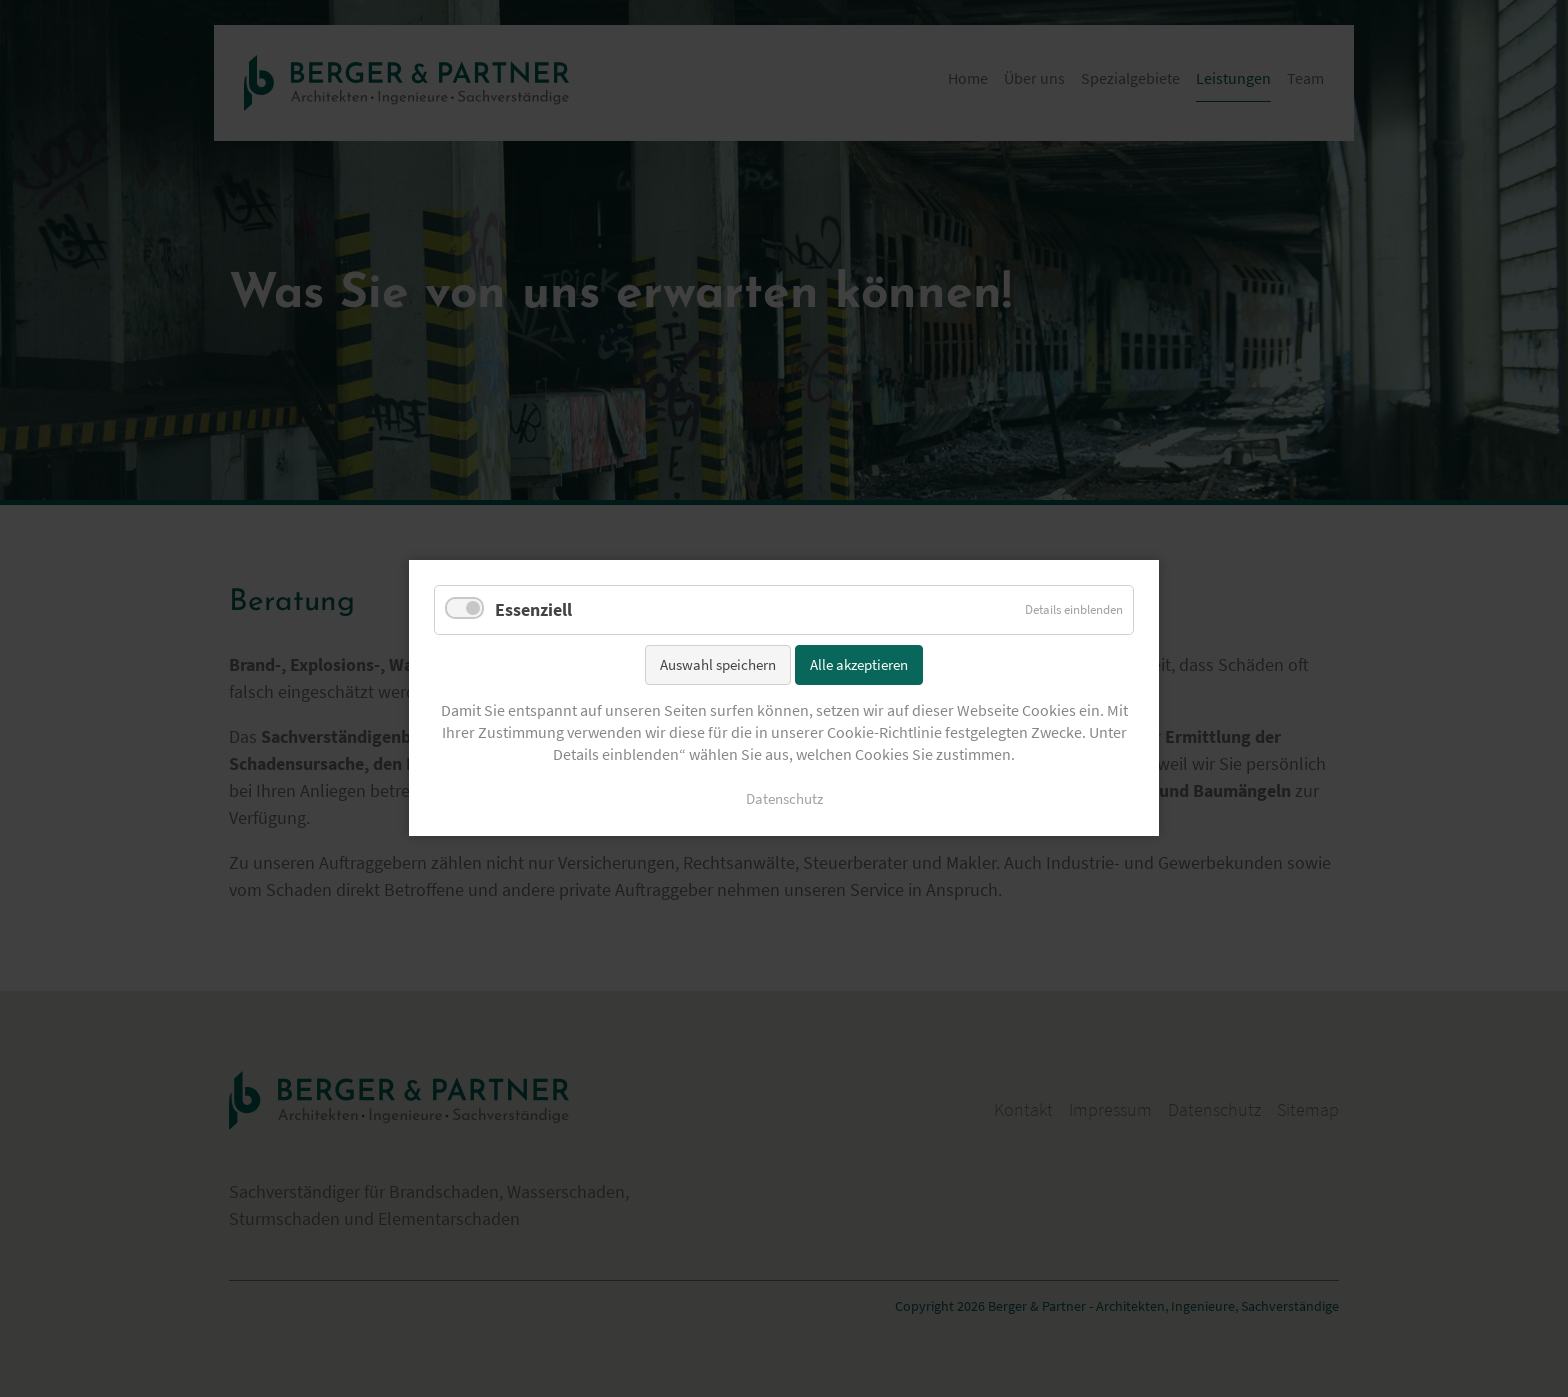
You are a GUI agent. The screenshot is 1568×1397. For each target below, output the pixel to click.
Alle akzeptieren (859, 664)
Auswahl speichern (718, 664)
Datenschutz (784, 800)
